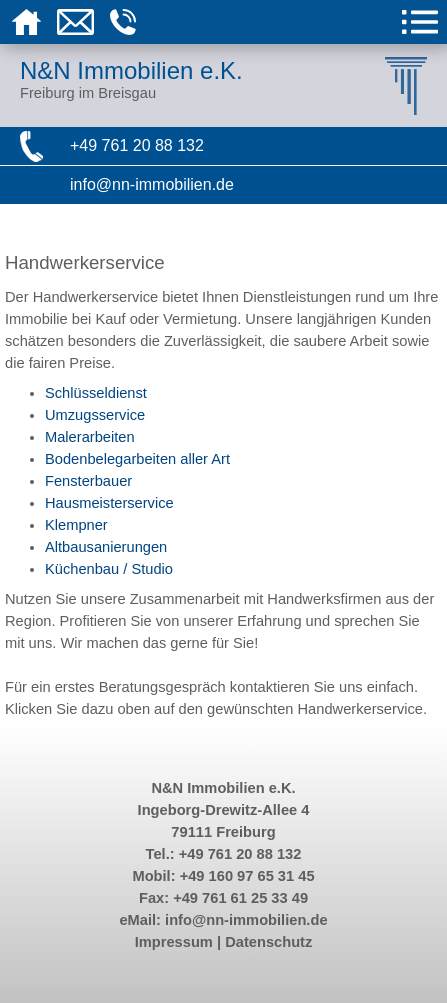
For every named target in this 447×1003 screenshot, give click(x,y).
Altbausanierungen (106, 547)
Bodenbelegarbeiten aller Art (137, 459)
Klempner (76, 525)
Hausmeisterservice (109, 503)
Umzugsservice (95, 415)
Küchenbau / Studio (109, 569)
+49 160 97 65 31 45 (247, 876)
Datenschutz (268, 942)
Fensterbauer (88, 481)
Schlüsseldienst (96, 393)
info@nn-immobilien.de (152, 184)
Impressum (174, 942)
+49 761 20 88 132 (137, 145)
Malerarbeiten (90, 437)
